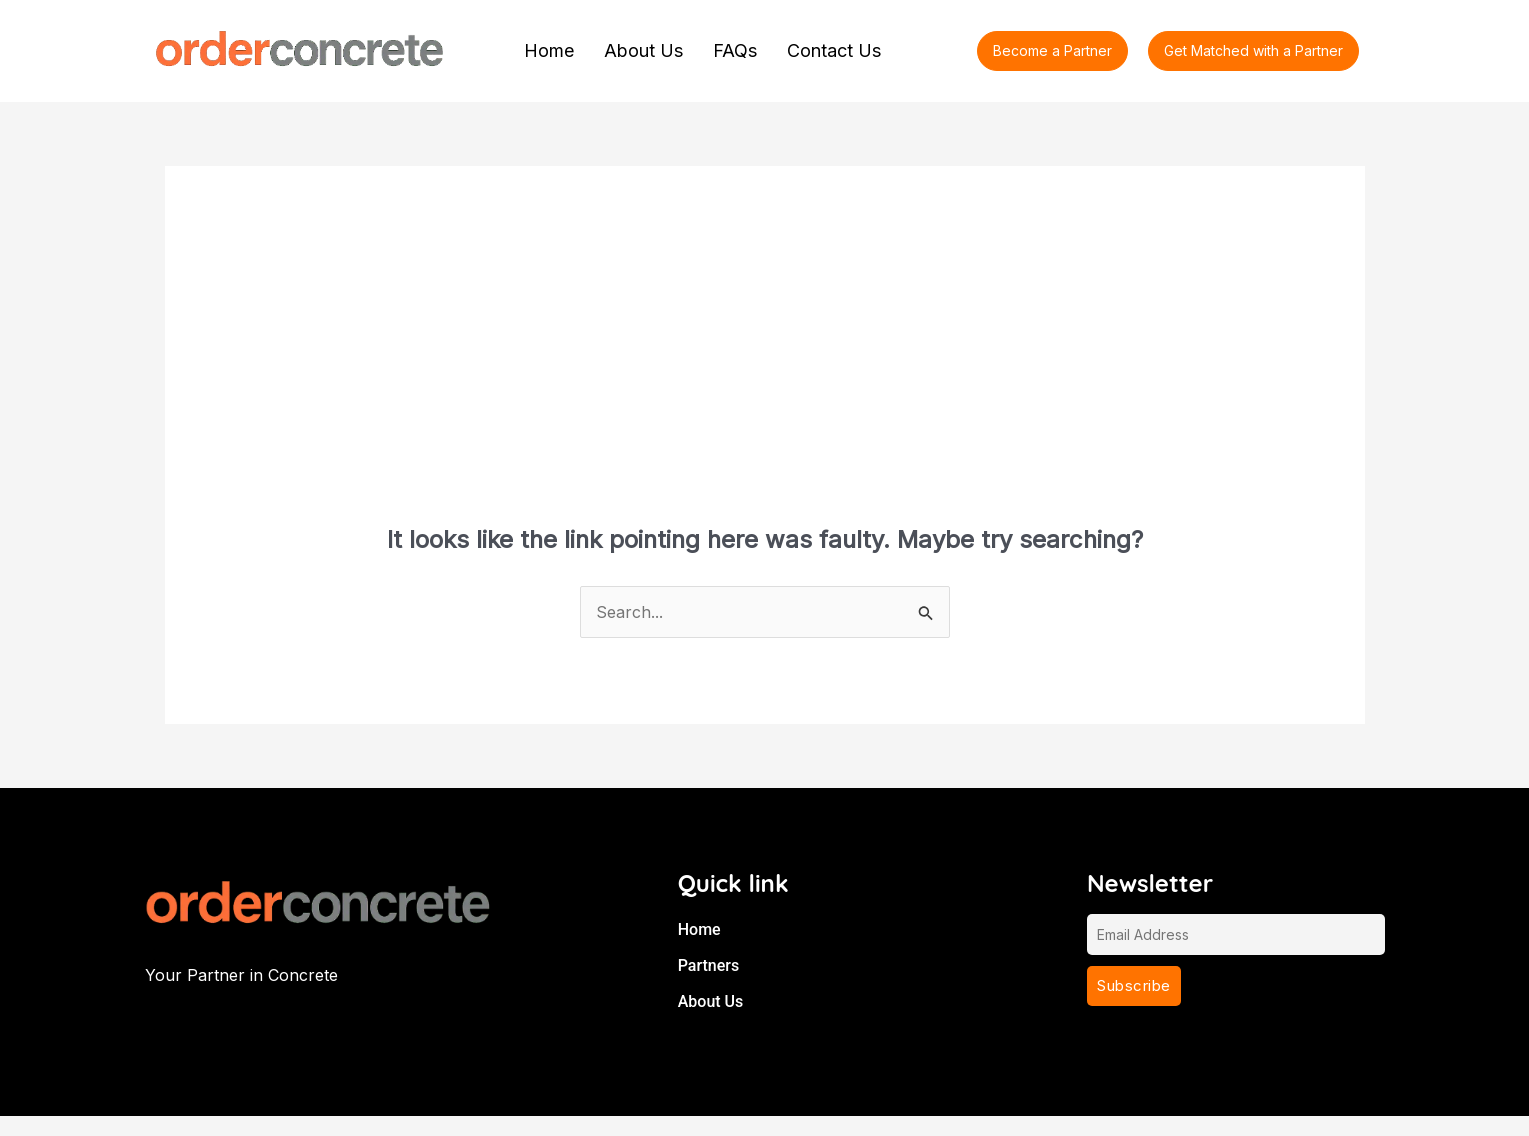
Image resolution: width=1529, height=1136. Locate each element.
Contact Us (834, 50)
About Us (643, 50)
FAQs (735, 50)
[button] (1253, 51)
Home (549, 50)
